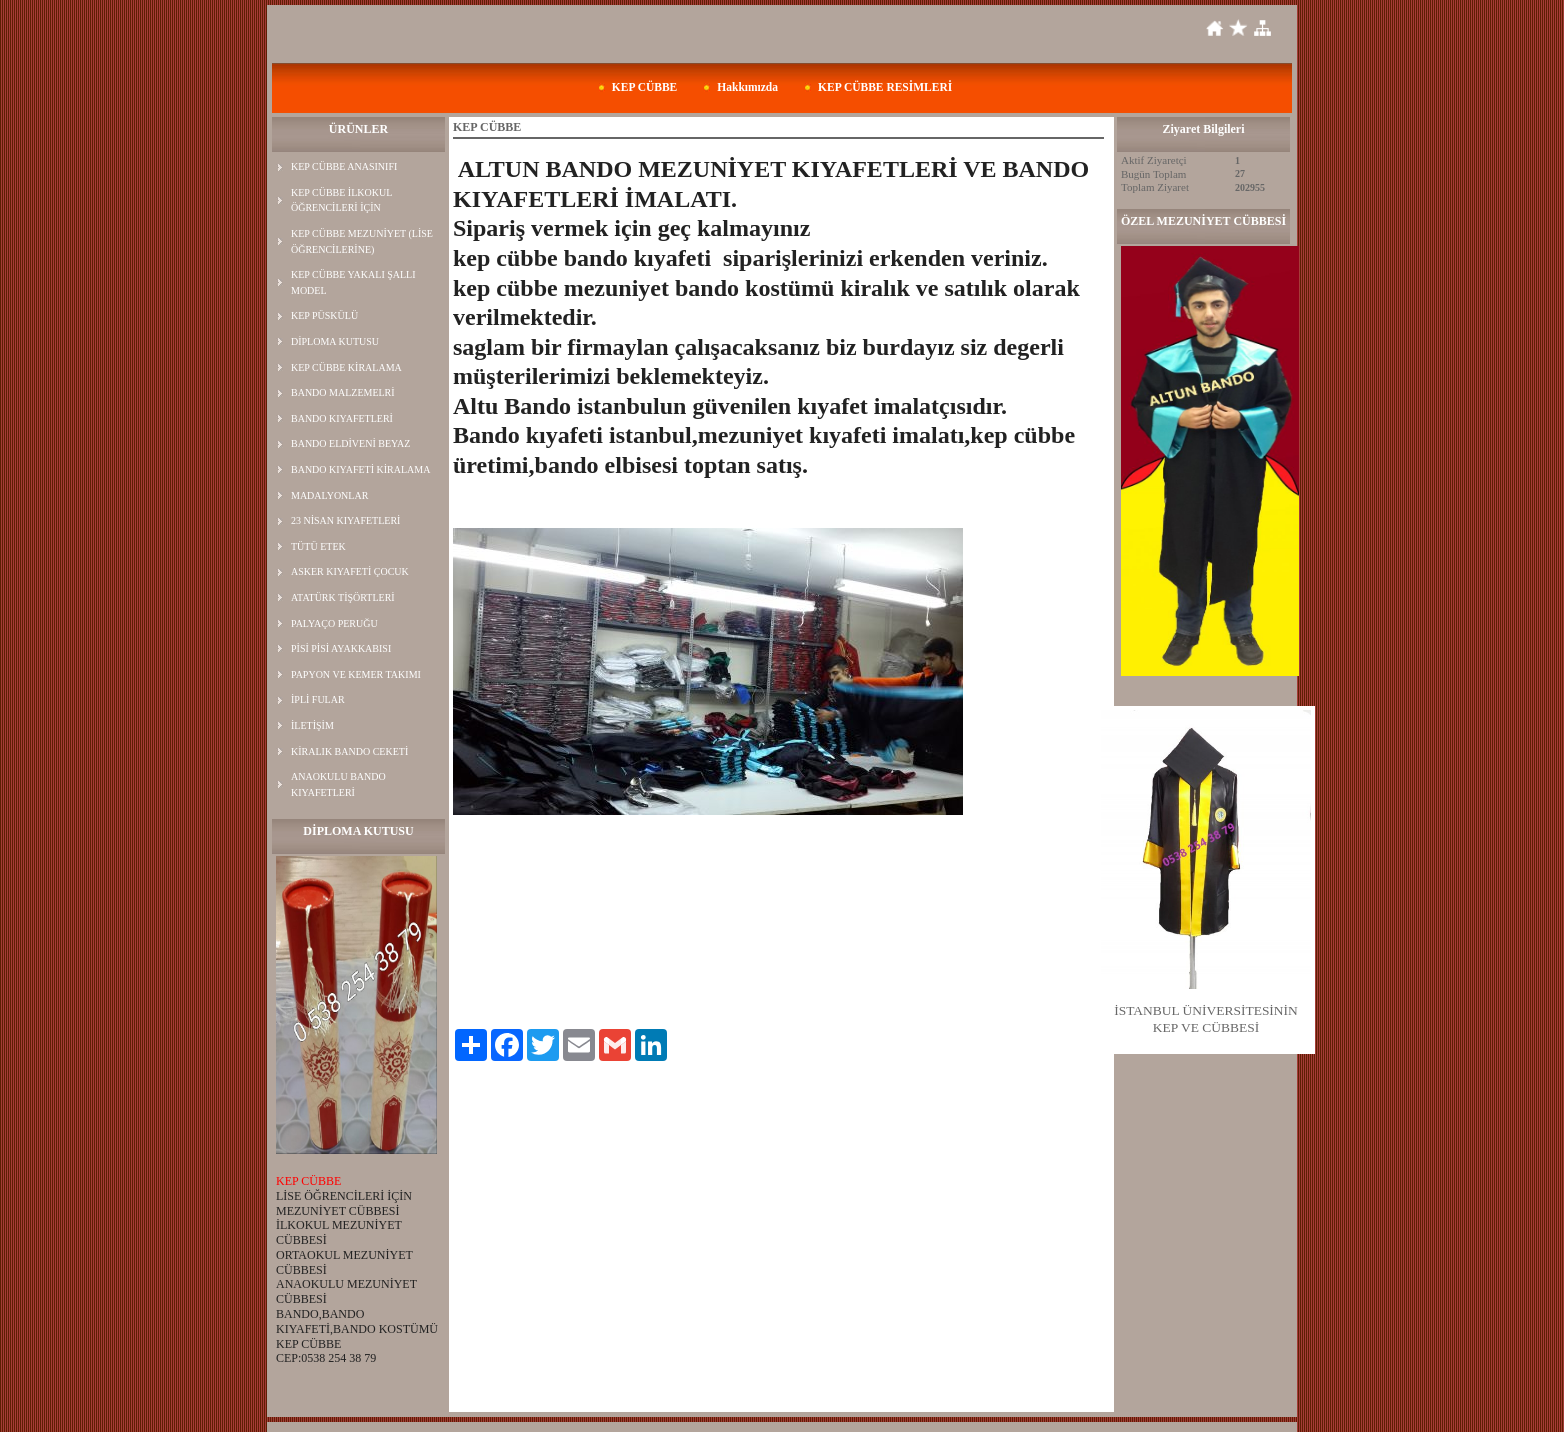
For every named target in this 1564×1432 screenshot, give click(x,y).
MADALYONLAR (329, 495)
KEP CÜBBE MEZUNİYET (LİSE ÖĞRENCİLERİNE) (362, 241)
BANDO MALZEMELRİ (343, 392)
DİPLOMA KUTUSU (335, 341)
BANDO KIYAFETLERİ (342, 418)
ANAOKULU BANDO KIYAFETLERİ (338, 784)
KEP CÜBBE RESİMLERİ (885, 87)
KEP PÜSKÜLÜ (324, 315)
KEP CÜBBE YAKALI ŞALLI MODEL (353, 282)
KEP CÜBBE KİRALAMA (346, 367)
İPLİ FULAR (318, 699)
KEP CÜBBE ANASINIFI (344, 166)
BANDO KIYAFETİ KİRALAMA (360, 469)
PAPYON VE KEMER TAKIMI (356, 674)
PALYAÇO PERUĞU (334, 623)
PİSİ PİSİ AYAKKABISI (341, 648)
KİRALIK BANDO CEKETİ (349, 751)
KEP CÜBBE (645, 87)
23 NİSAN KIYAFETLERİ (345, 520)
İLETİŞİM (312, 725)
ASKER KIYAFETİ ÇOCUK (350, 571)
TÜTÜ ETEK (318, 546)
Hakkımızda (747, 87)
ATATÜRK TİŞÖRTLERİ (343, 597)
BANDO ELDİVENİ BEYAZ (350, 443)
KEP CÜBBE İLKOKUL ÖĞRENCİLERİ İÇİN (341, 200)
